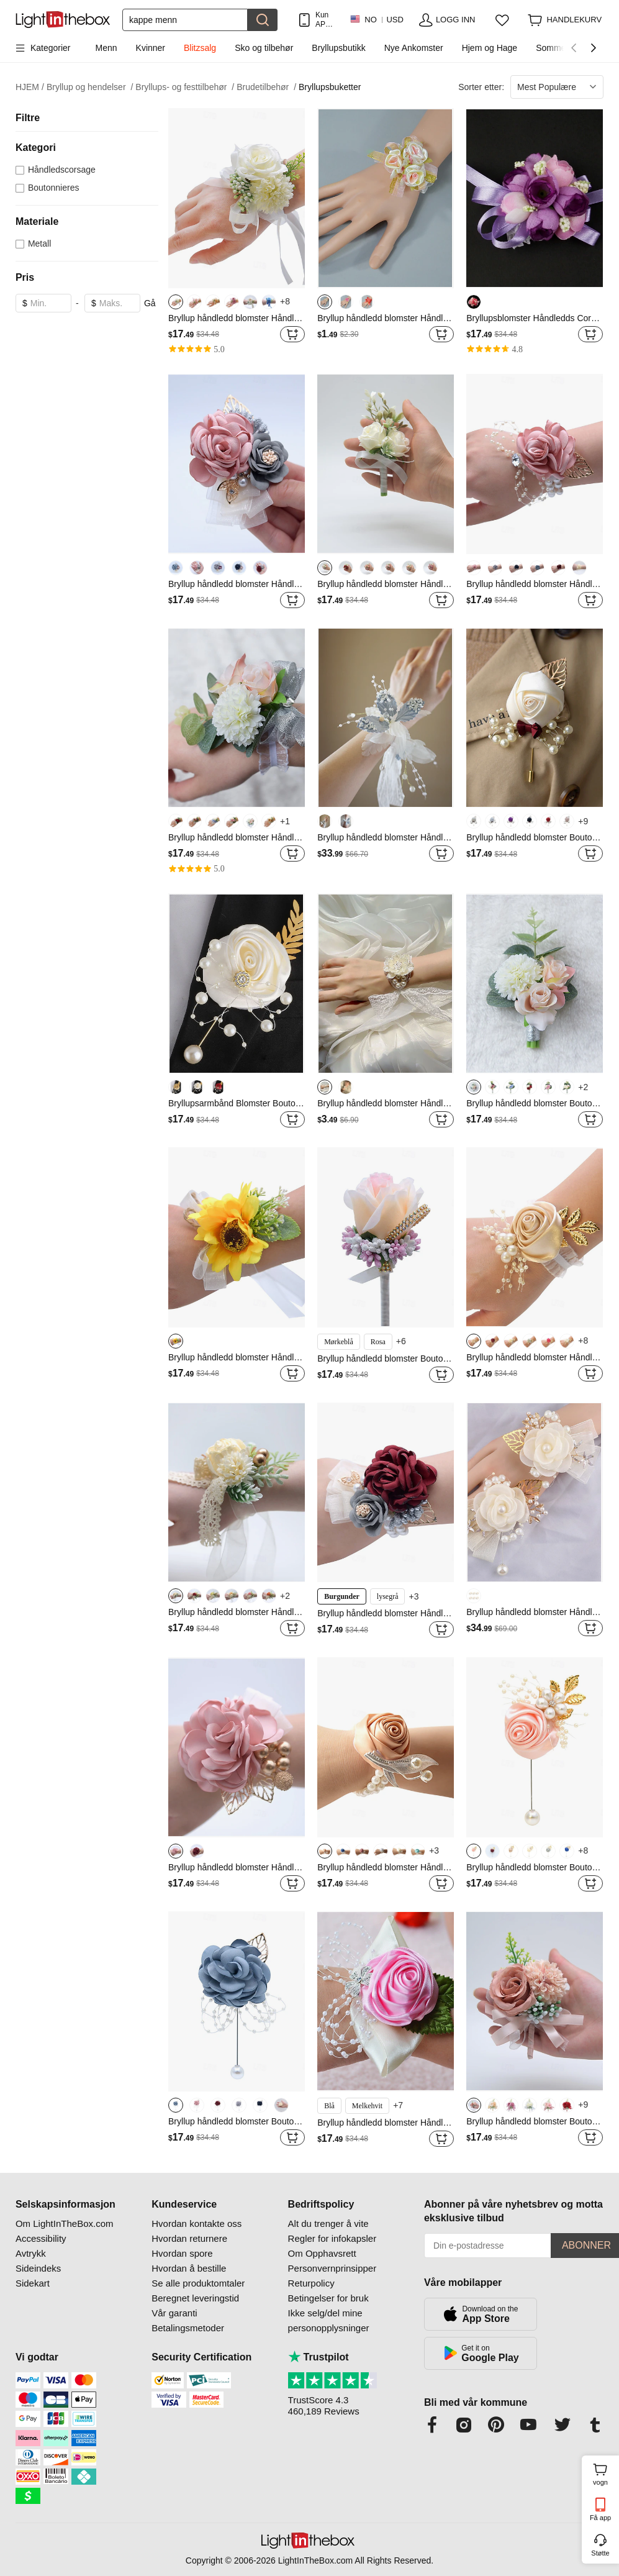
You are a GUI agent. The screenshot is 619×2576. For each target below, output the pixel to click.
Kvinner (150, 48)
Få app (600, 2517)
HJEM (30, 87)
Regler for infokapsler (332, 2238)
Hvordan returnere (189, 2238)
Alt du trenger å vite (328, 2223)
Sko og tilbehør (264, 48)
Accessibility (41, 2238)
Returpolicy (311, 2283)
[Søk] (185, 20)
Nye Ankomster (413, 48)
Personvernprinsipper (332, 2268)
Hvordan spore (181, 2253)
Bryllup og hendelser (90, 87)
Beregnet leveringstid (195, 2298)
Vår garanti (174, 2313)
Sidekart (33, 2283)
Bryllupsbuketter (330, 87)
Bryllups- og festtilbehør (184, 87)
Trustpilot (318, 2357)
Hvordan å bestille (188, 2268)
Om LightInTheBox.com (65, 2223)
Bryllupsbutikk (338, 48)
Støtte (600, 2553)
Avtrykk (31, 2253)
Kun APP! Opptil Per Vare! (325, 20)
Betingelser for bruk (328, 2298)
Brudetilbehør (266, 87)
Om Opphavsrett (322, 2253)
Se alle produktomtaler (198, 2283)
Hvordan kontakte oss (196, 2223)
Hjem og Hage (490, 48)
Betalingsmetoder (187, 2328)
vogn (604, 2473)
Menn (106, 48)
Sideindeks (38, 2268)
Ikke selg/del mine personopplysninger (328, 2320)
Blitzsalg (200, 48)
